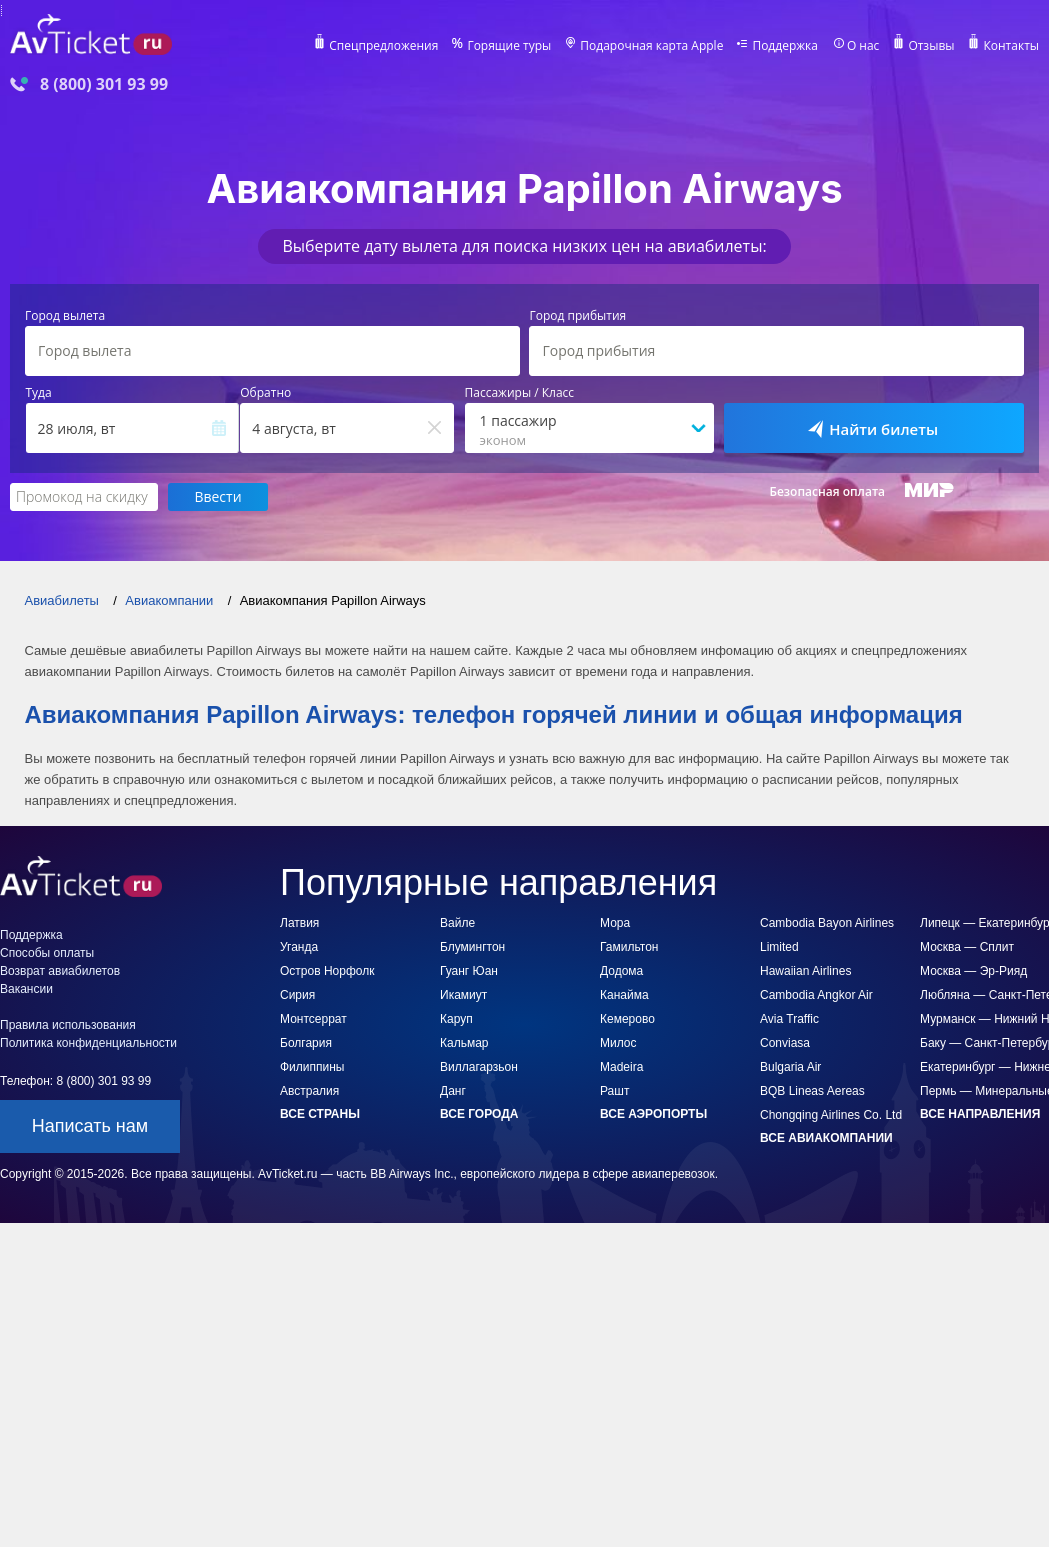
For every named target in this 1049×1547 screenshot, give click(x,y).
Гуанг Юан (469, 971)
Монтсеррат (313, 1019)
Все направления (980, 1114)
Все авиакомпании (826, 1138)
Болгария (306, 1043)
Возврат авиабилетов (60, 971)
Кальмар (464, 1043)
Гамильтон (629, 947)
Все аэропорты (653, 1114)
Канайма (624, 995)
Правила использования (68, 1025)
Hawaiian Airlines (805, 971)
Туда (39, 393)
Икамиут (463, 995)
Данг (453, 1091)
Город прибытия (577, 316)
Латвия (299, 923)
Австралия (309, 1091)
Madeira (621, 1067)
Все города (479, 1114)
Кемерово (627, 1019)
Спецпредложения (383, 46)
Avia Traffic (789, 1019)
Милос (618, 1043)
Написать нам (90, 1126)
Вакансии (26, 989)
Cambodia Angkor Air (816, 995)
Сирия (297, 995)
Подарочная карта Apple (651, 46)
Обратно (265, 393)
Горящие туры (509, 46)
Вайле (457, 923)
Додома (621, 971)
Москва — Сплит (967, 947)
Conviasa (785, 1043)
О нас (863, 46)
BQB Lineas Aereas (812, 1091)
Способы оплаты (47, 953)
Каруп (456, 1019)
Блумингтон (472, 947)
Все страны (320, 1114)
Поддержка (785, 46)
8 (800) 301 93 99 (104, 84)
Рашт (614, 1091)
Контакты (1011, 46)
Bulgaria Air (790, 1067)
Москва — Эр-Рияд (973, 971)
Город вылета (65, 316)
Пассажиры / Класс (520, 393)
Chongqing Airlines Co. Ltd (831, 1115)
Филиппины (312, 1067)
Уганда (299, 947)
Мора (615, 923)
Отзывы (931, 46)
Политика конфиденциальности (88, 1043)
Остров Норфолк (327, 971)
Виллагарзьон (479, 1067)
